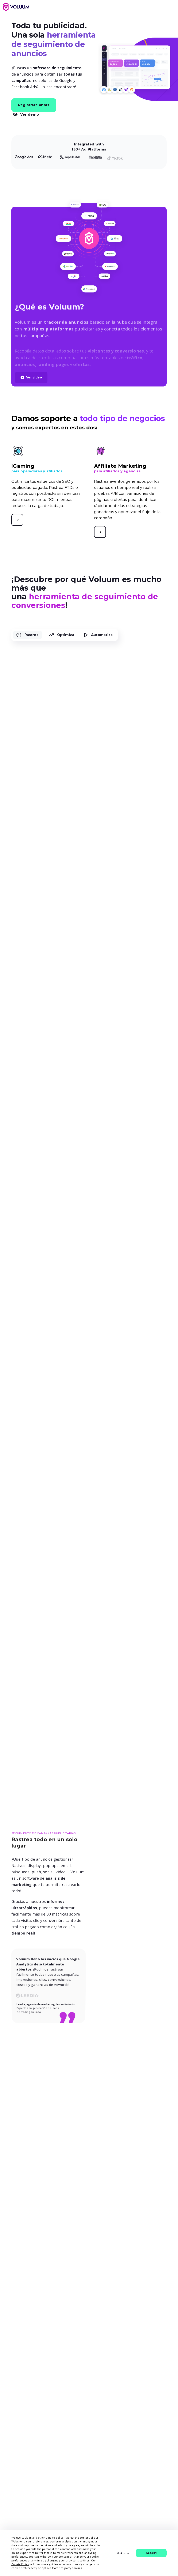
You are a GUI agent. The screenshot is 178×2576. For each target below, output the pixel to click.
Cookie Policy (20, 2564)
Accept (151, 2552)
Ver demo (29, 115)
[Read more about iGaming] (17, 520)
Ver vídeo (34, 377)
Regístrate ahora (34, 105)
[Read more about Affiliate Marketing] (100, 532)
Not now (123, 2553)
